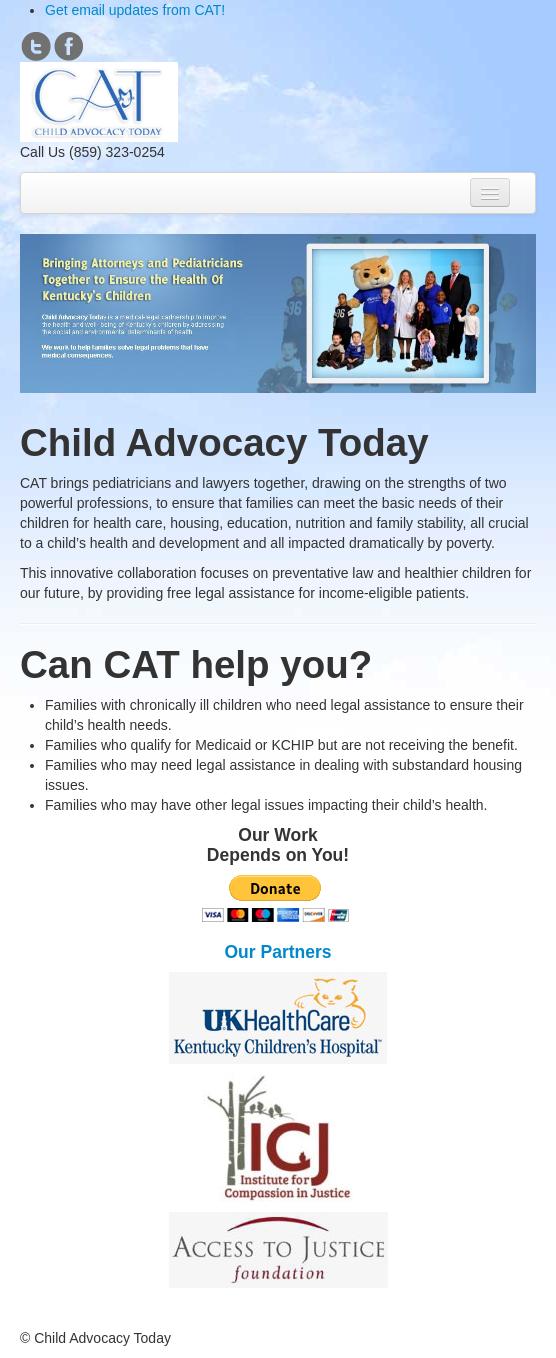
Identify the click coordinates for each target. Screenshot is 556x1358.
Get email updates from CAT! (135, 10)
